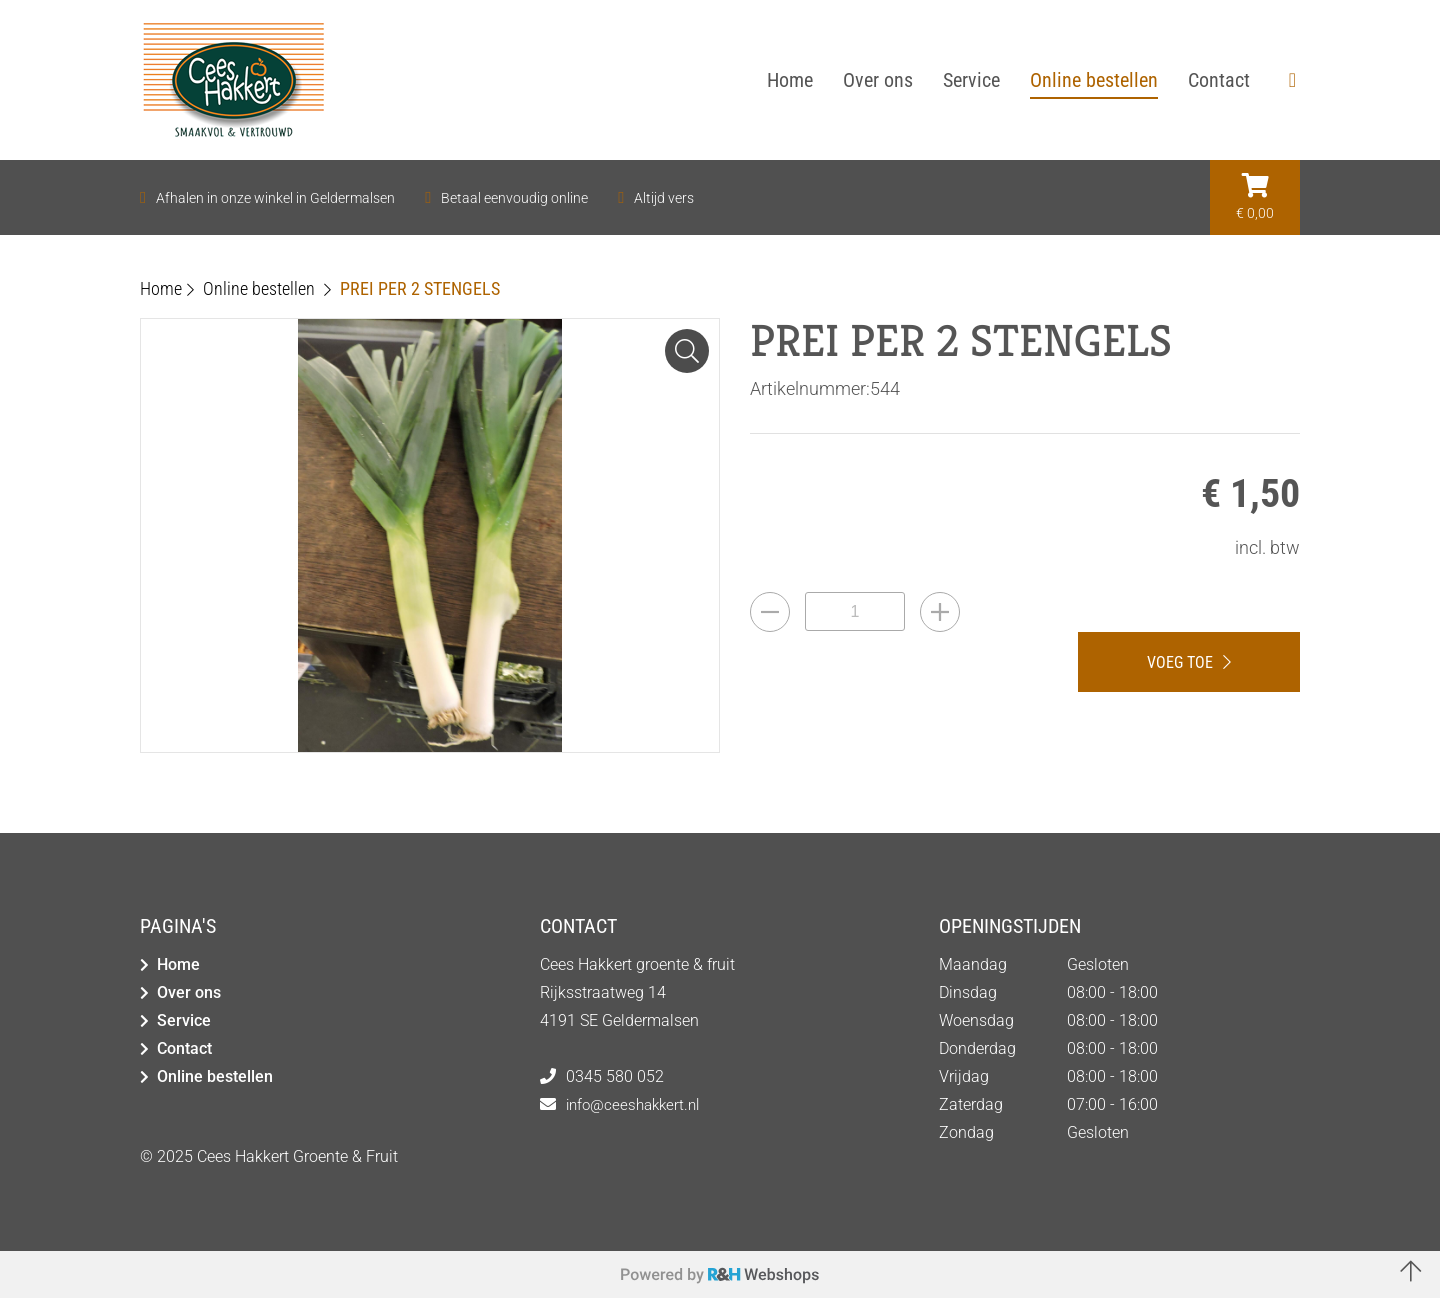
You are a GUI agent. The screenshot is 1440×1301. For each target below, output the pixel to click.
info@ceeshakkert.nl (637, 1107)
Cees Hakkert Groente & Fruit (297, 1159)
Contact (184, 1051)
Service (184, 1023)
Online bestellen (215, 1079)
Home (178, 967)
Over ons (189, 995)
